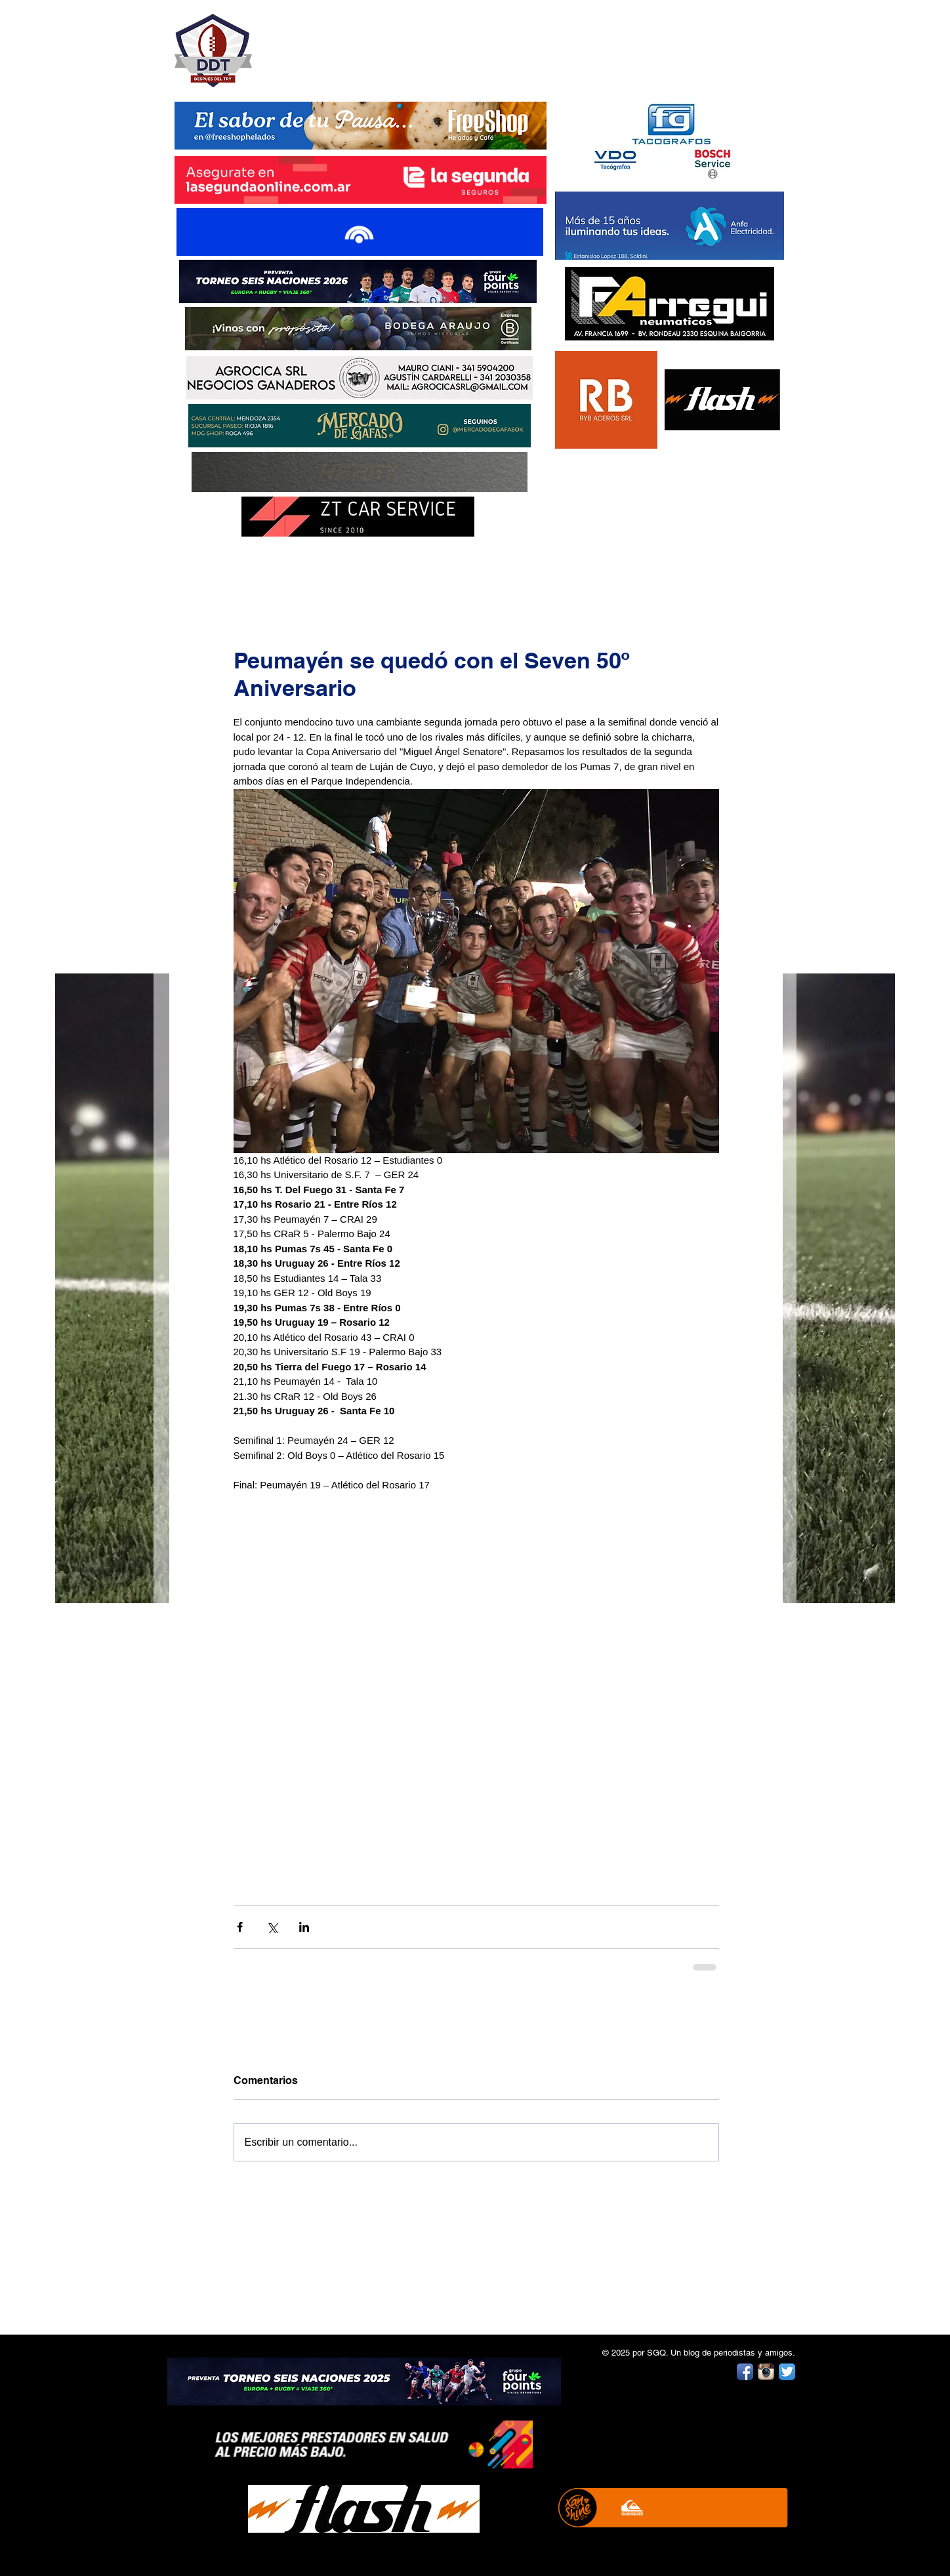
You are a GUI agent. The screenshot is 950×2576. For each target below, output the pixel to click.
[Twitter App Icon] (787, 2371)
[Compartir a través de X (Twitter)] (272, 1927)
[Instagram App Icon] (766, 2371)
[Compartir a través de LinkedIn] (304, 1927)
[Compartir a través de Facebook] (240, 1927)
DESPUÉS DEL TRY (352, 43)
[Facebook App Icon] (745, 2371)
